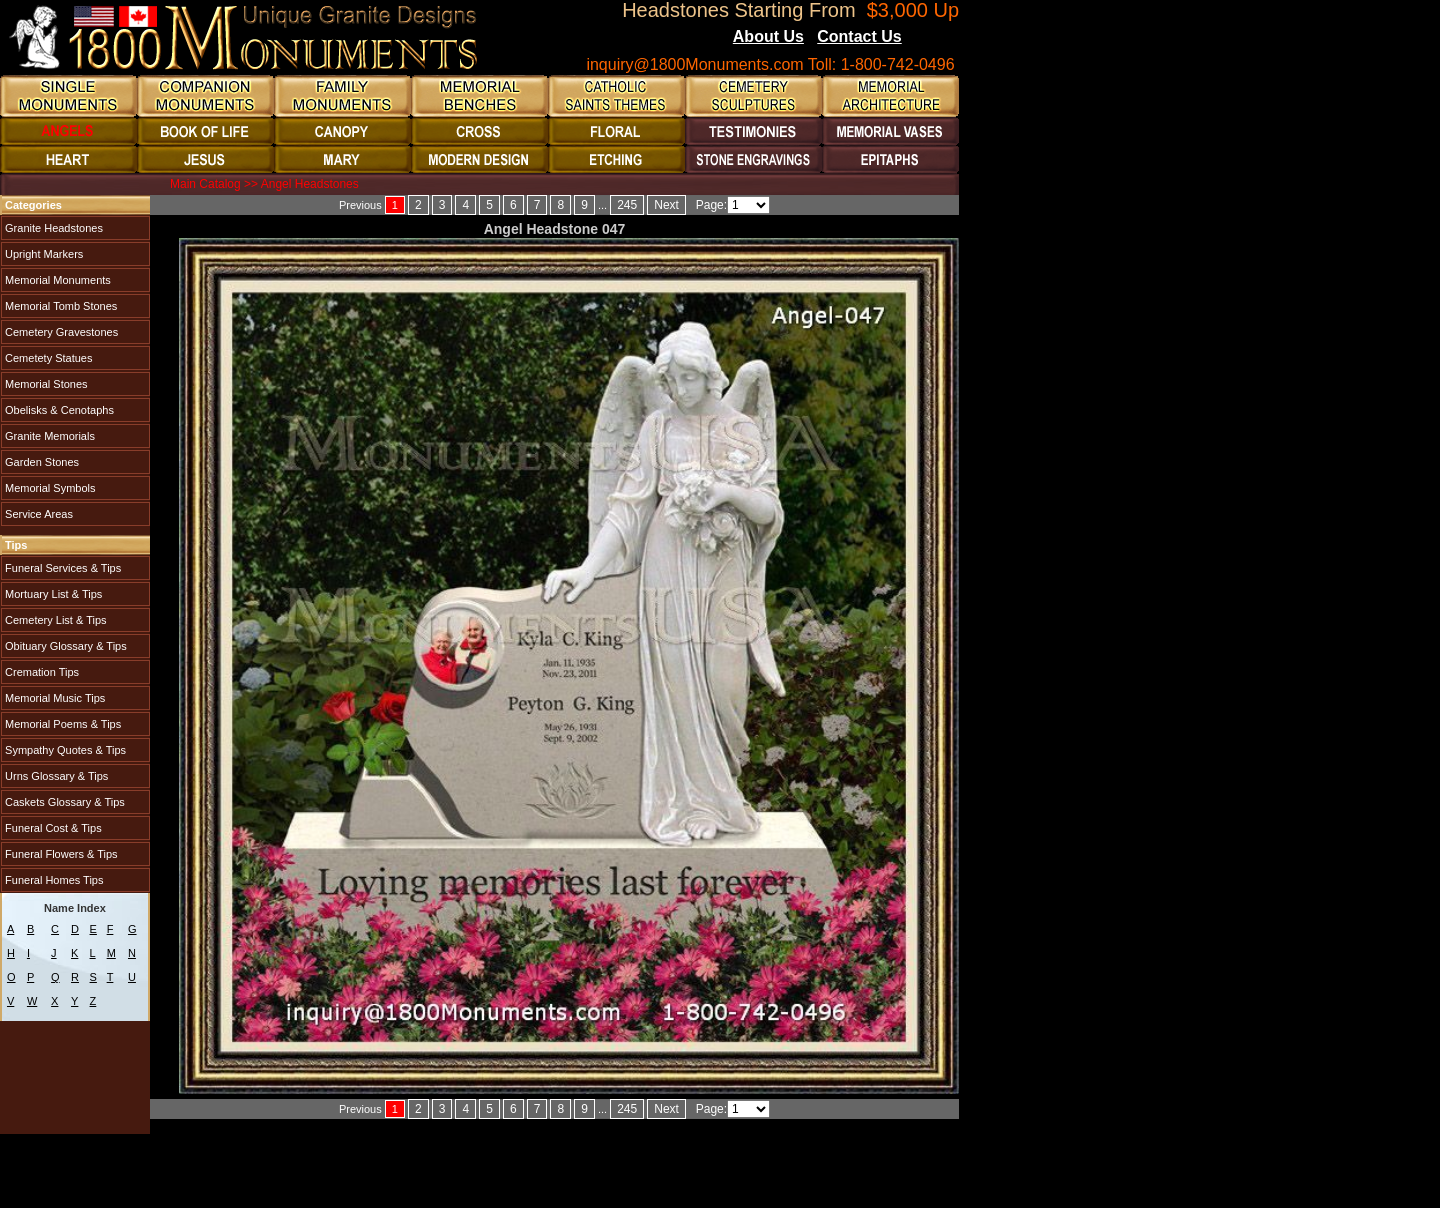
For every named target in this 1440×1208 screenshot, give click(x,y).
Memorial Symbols (49, 488)
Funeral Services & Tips (61, 568)
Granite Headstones (52, 228)
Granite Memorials (48, 436)
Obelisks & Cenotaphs (58, 410)
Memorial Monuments (56, 280)
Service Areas (37, 514)
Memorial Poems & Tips (61, 724)
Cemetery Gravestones (60, 332)
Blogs (929, 38)
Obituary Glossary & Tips (64, 646)
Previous (360, 205)
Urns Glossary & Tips (55, 776)
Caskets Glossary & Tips (63, 802)
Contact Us (859, 36)
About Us (768, 36)
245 (627, 205)
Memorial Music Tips (53, 698)
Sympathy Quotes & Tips (64, 750)
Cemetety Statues (47, 358)
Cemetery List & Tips (54, 620)
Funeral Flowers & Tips (60, 854)
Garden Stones (40, 462)
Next (666, 205)
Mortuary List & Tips (52, 594)
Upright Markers (42, 254)
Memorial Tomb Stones (59, 306)
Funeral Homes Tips (52, 880)
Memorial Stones (45, 384)
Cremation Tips (40, 672)
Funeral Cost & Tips (52, 828)
